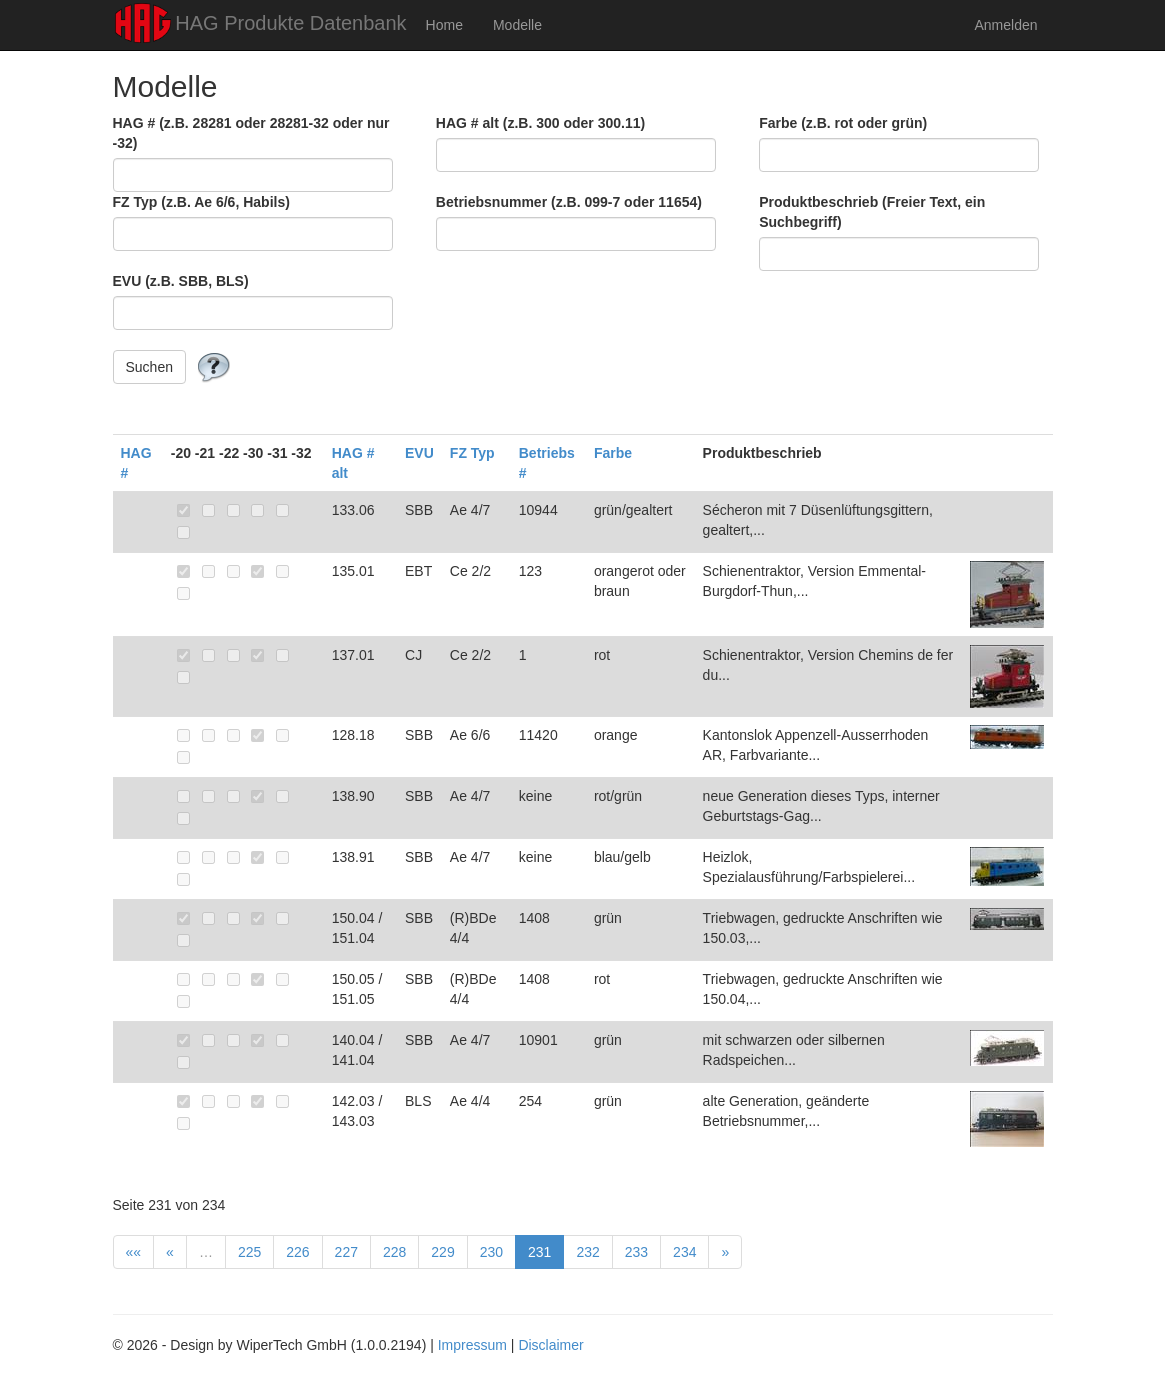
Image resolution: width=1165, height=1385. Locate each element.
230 (491, 1252)
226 (297, 1252)
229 (442, 1252)
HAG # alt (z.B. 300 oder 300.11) (540, 123)
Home (444, 25)
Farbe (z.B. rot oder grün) (843, 123)
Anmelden (1005, 25)
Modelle (517, 25)
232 (587, 1252)
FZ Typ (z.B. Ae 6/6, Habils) (201, 202)
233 (636, 1252)
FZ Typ (472, 453)
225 (249, 1252)
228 (394, 1252)
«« (134, 1252)
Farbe (613, 453)
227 (346, 1252)
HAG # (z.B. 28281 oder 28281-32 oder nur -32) (251, 133)
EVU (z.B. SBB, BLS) (181, 281)
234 (684, 1252)
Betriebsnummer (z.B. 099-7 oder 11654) (569, 202)
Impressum (472, 1345)
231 (539, 1252)
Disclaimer (550, 1345)
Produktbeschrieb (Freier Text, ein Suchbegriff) (872, 212)
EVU (419, 453)
